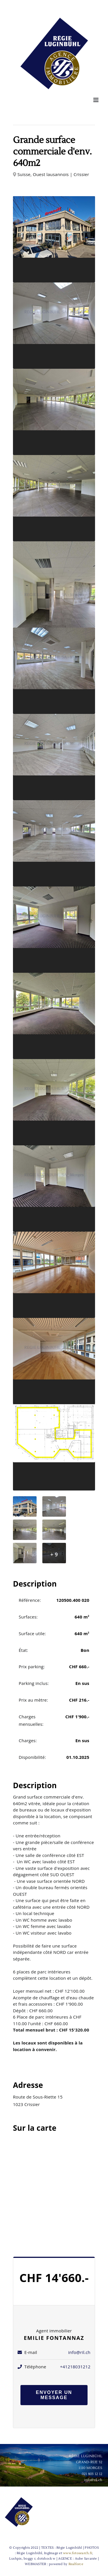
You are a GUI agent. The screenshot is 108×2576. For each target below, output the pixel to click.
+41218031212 (75, 2366)
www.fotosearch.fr (77, 2553)
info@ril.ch (79, 2352)
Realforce (76, 2564)
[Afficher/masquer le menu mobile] (96, 100)
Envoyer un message (54, 2395)
